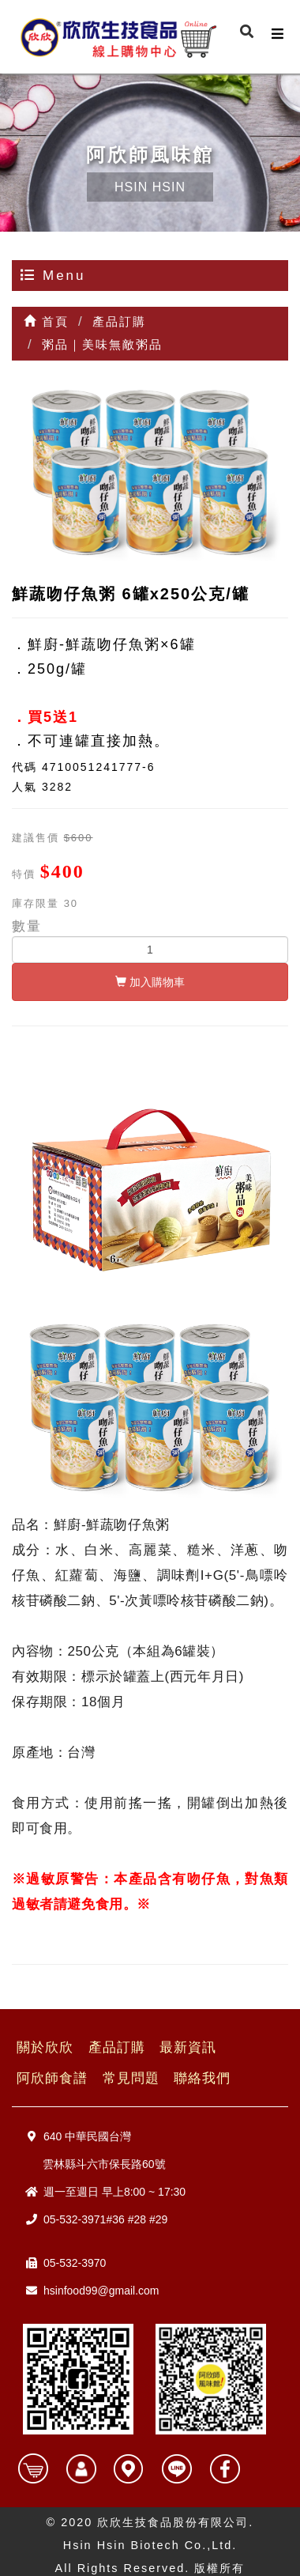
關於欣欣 (45, 2047)
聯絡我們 (202, 2078)
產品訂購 (116, 2047)
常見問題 (131, 2078)
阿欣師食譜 (52, 2078)
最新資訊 (187, 2047)
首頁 (46, 321)
